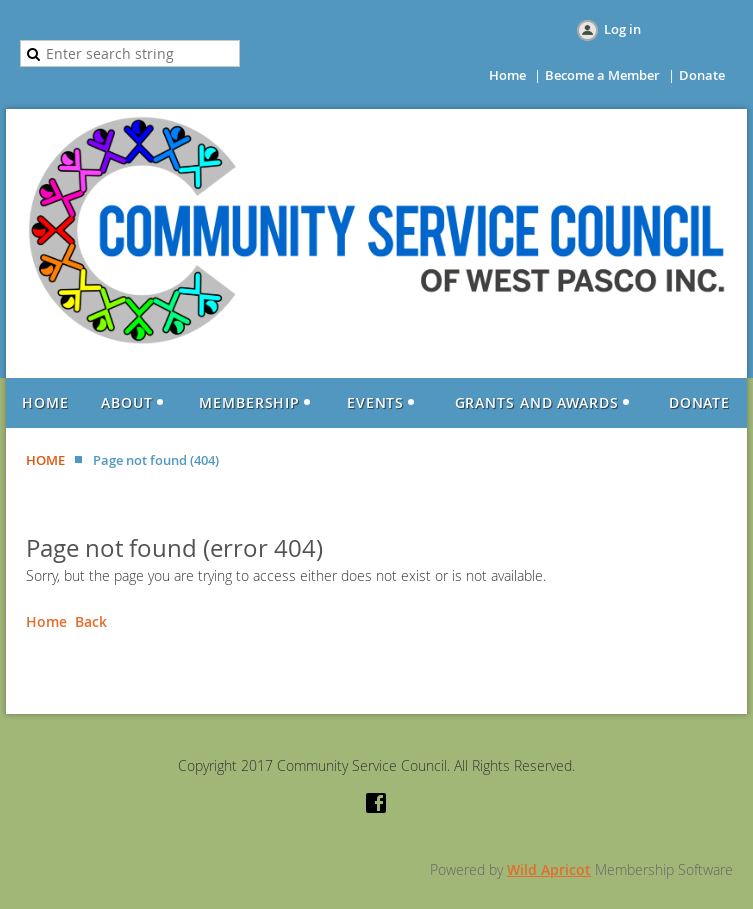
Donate (702, 75)
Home (507, 75)
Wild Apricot (549, 869)
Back (91, 621)
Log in (622, 29)
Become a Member (602, 75)
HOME (45, 460)
